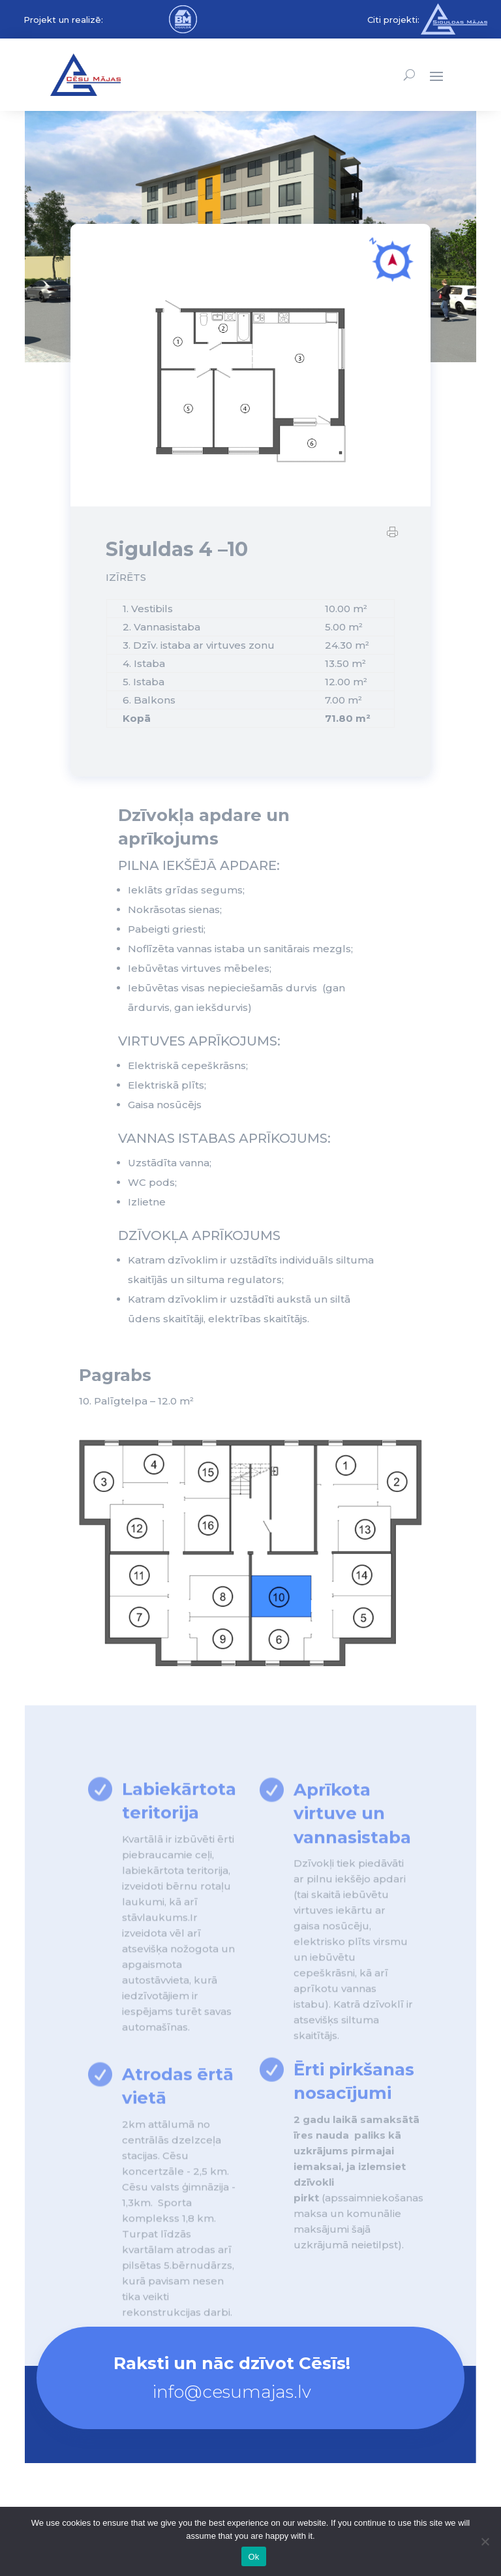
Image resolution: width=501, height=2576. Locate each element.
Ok (253, 2557)
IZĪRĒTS (126, 588)
